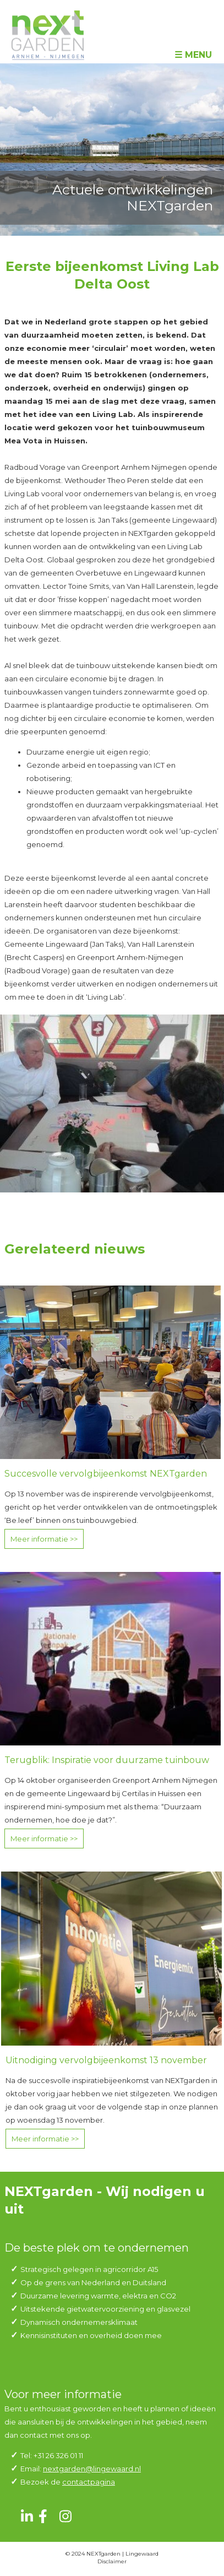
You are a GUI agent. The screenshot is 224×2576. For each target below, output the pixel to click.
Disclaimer (112, 2561)
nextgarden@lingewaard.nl (92, 2468)
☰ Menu (193, 55)
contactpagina (88, 2481)
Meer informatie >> (44, 1538)
